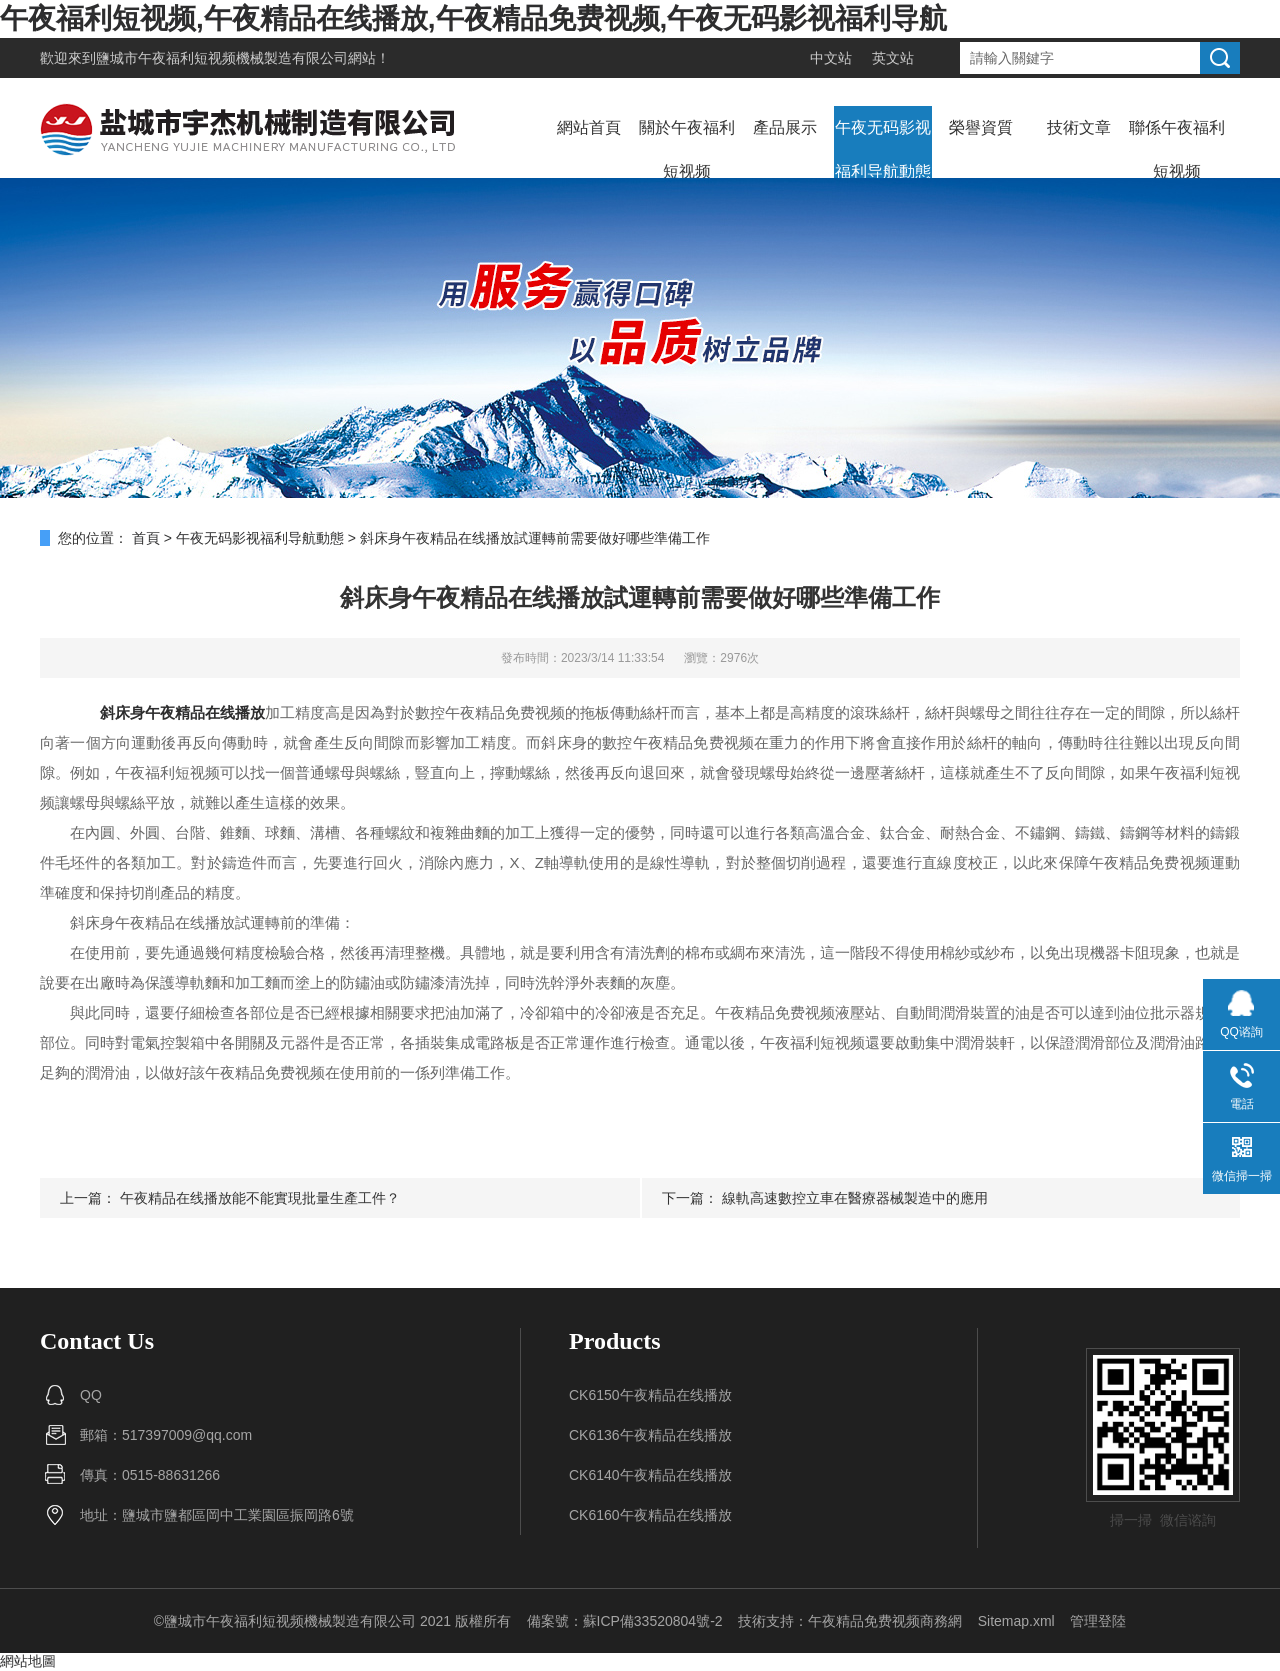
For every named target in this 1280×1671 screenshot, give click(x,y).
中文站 (831, 58)
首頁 (146, 538)
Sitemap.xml (1016, 1621)
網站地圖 (28, 1661)
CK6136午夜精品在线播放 (650, 1435)
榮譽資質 (981, 127)
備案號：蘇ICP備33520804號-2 (625, 1621)
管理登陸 (1098, 1621)
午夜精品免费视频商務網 (885, 1621)
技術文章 (1079, 127)
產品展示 (785, 127)
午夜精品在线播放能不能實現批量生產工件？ (260, 1198)
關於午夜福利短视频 (687, 149)
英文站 (893, 58)
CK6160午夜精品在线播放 (650, 1515)
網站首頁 (589, 127)
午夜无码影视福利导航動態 (883, 149)
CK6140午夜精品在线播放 (650, 1475)
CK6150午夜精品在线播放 (650, 1395)
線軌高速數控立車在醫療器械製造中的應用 (855, 1198)
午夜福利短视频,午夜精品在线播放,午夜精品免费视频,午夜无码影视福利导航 (473, 18)
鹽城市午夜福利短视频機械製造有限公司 (222, 58)
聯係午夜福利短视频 (1177, 149)
